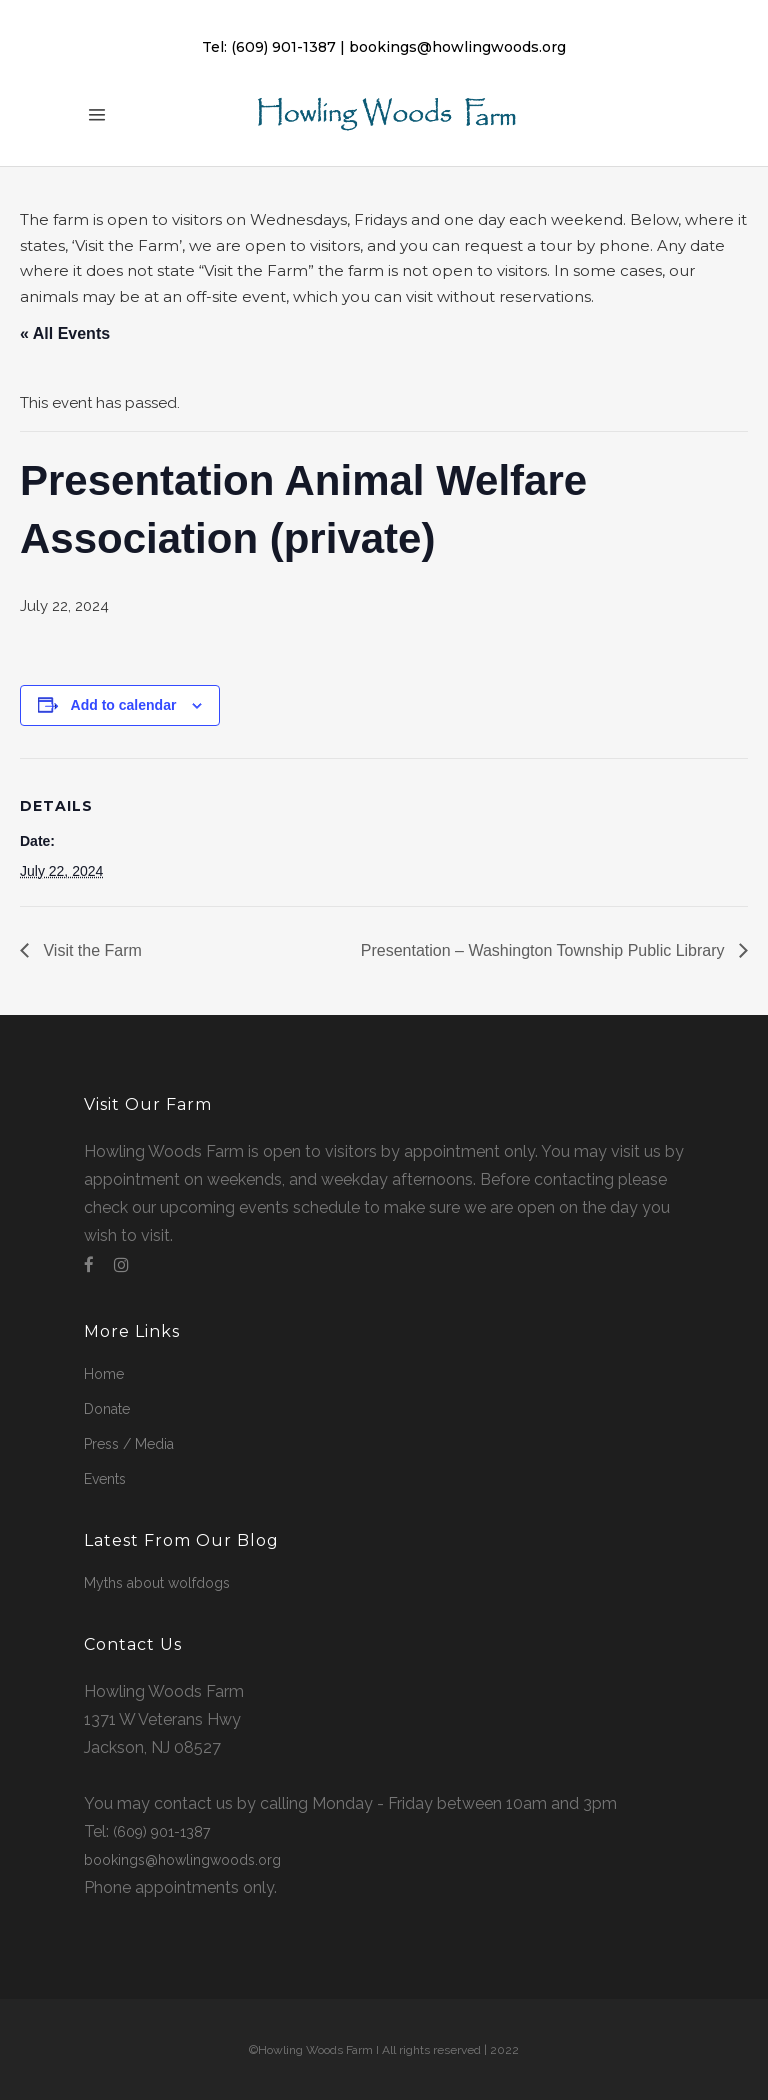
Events (105, 1479)
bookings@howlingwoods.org (457, 47)
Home (104, 1374)
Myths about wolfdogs (157, 1583)
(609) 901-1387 (283, 47)
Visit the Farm (90, 951)
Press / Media (129, 1444)
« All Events (65, 333)
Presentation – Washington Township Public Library (545, 951)
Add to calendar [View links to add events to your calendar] (124, 706)
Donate (107, 1409)
